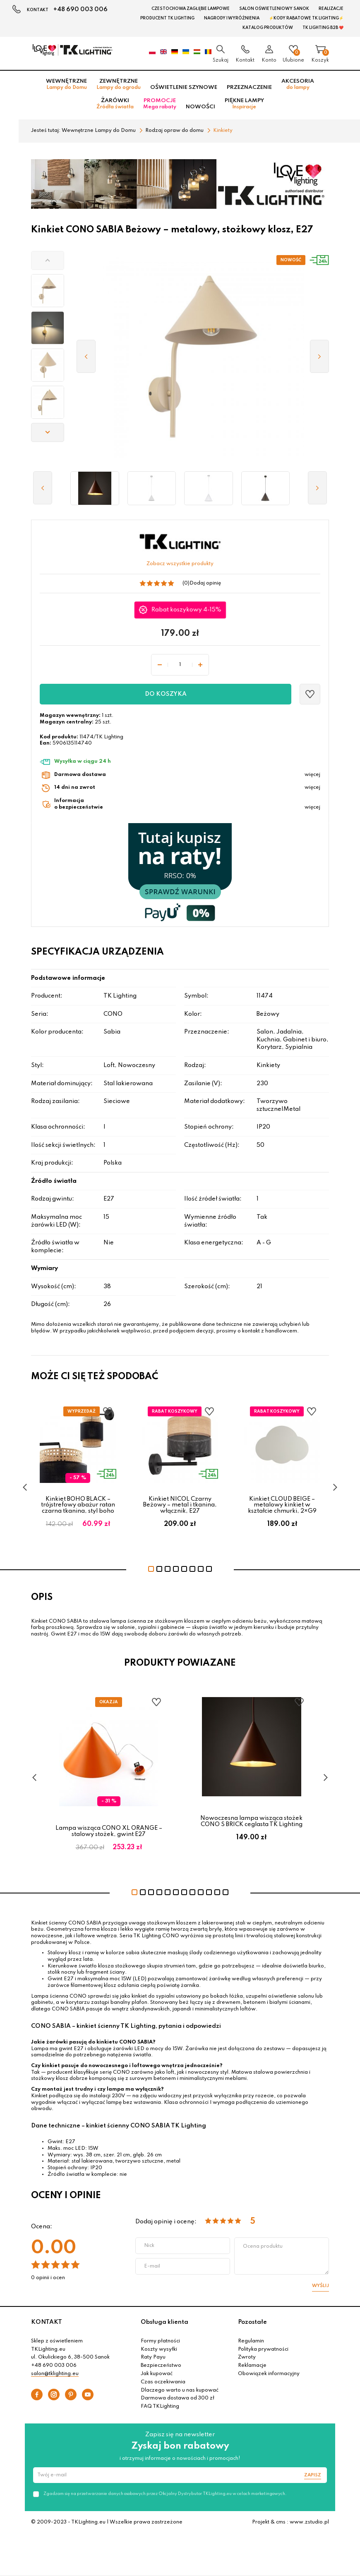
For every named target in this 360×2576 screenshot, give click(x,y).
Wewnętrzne (66, 84)
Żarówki (115, 104)
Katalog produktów (267, 28)
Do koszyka (166, 694)
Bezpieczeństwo (161, 2365)
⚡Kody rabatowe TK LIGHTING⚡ (306, 18)
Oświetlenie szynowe (183, 87)
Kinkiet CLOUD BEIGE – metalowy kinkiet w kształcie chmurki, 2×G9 (282, 1505)
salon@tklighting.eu (55, 2373)
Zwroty (247, 2357)
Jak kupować (157, 2373)
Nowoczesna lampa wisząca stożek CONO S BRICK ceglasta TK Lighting (251, 1821)
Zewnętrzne (118, 84)
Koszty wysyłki (159, 2349)
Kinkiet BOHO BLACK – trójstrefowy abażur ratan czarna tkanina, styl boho (78, 1505)
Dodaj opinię (205, 583)
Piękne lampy (244, 104)
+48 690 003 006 (80, 9)
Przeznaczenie (249, 87)
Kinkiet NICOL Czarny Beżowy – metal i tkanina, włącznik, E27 (180, 1505)
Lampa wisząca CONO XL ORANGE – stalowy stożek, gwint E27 (108, 1831)
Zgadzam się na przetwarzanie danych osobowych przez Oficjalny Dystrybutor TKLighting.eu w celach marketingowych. (164, 2494)
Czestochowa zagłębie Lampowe (190, 9)
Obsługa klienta (164, 2322)
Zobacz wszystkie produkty (180, 563)
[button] (47, 260)
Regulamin (251, 2341)
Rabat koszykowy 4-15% (187, 609)
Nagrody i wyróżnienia (231, 18)
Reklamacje (252, 2365)
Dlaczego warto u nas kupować (179, 2390)
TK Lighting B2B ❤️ (322, 28)
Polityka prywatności (263, 2349)
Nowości (200, 107)
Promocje (159, 104)
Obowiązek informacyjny (269, 2373)
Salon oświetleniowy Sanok (274, 9)
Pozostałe (252, 2322)
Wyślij (320, 2285)
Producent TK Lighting (167, 18)
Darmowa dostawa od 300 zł (177, 2398)
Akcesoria (297, 84)
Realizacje (331, 9)
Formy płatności (160, 2341)
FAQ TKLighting (160, 2406)
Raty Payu (153, 2357)
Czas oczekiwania (163, 2382)
